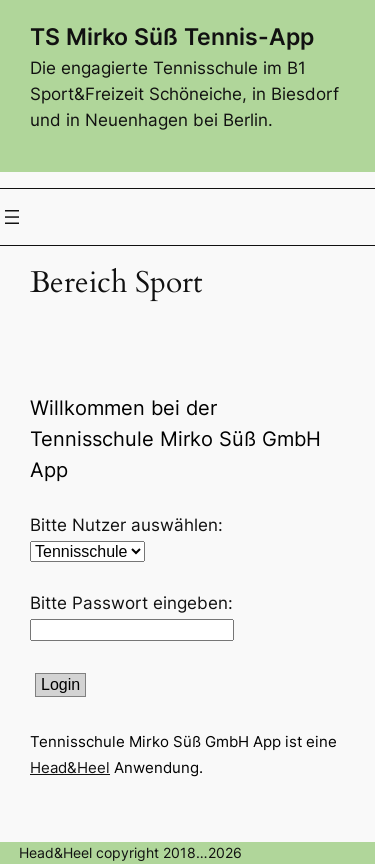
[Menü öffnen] (12, 217)
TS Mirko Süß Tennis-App (172, 36)
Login (60, 684)
